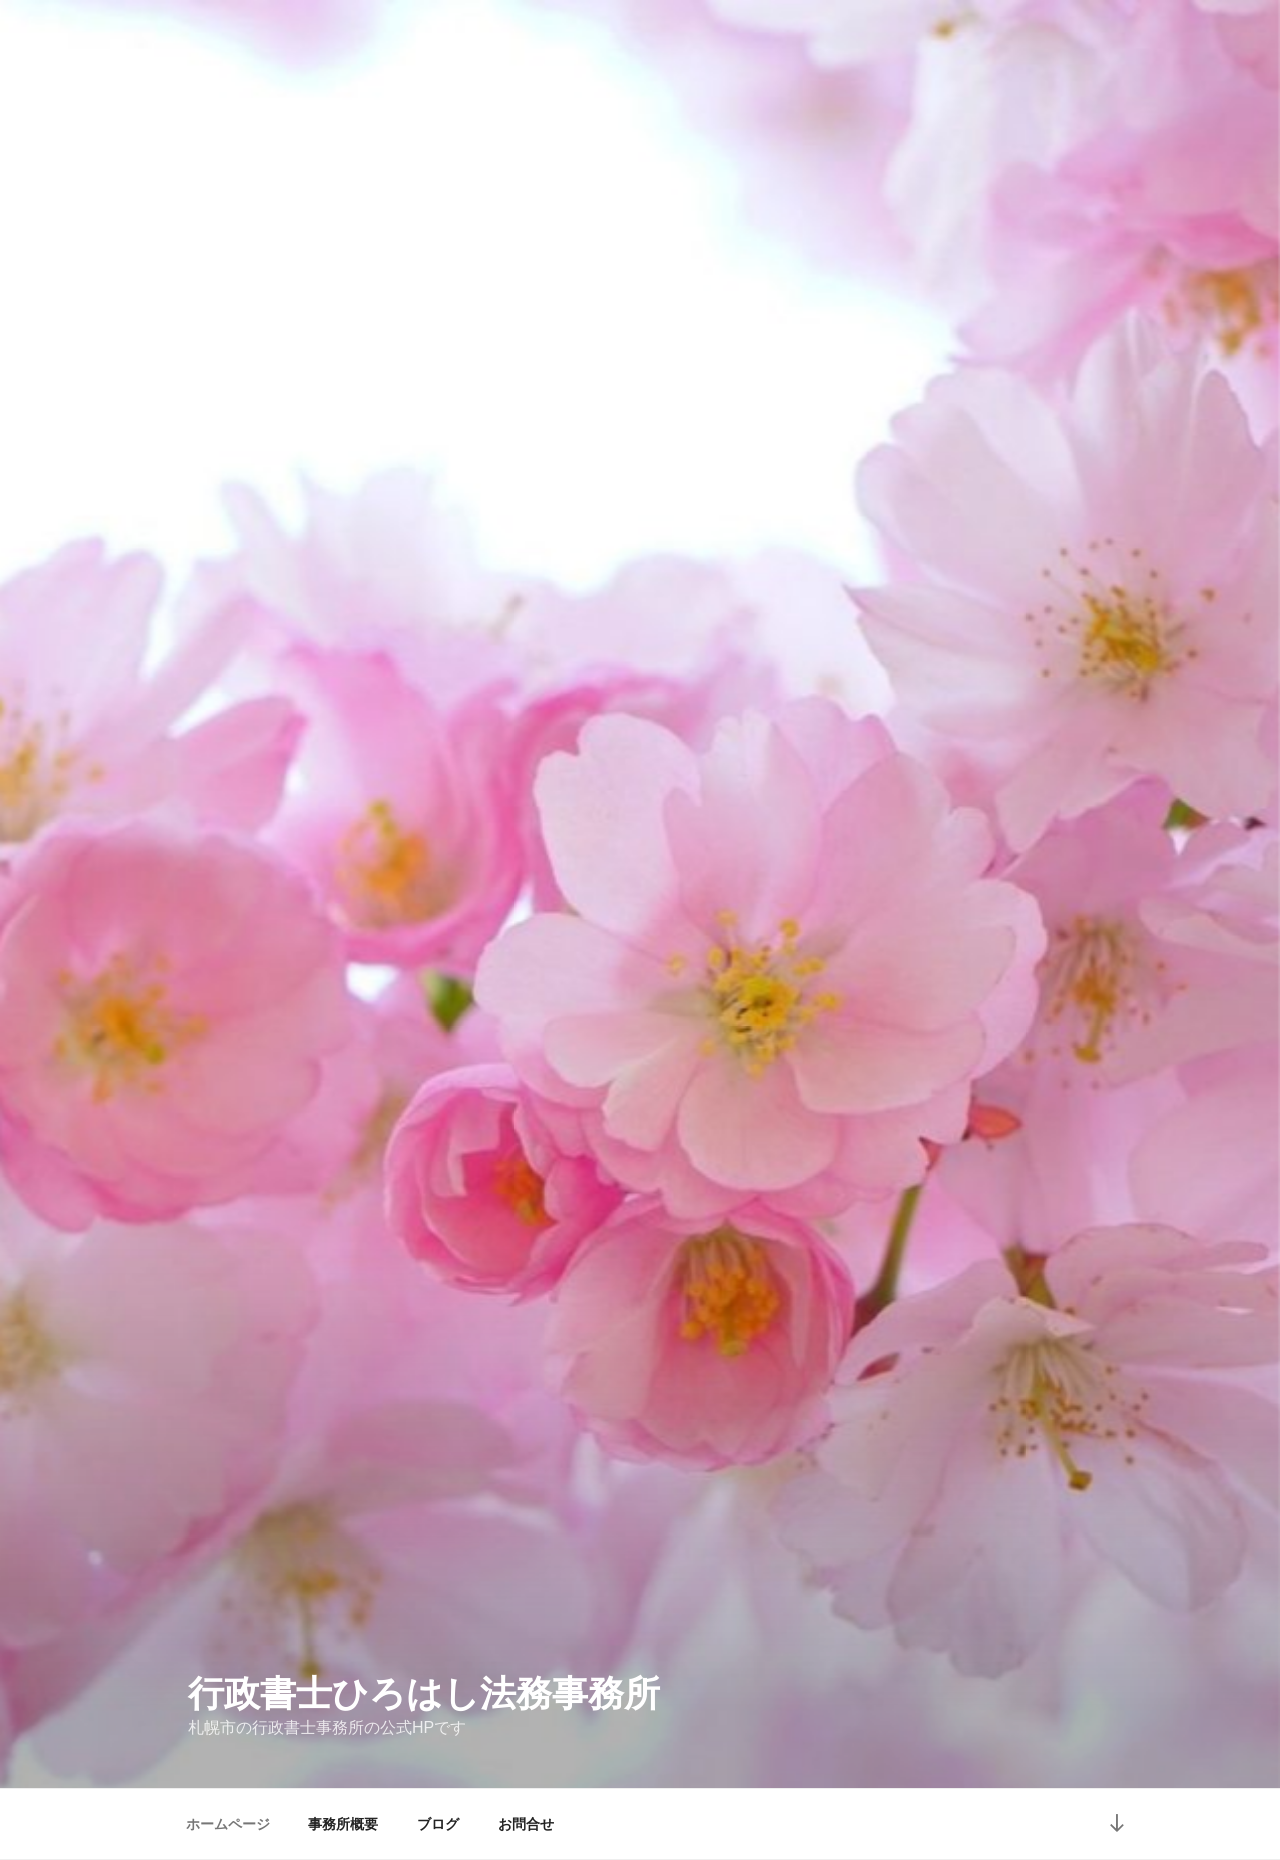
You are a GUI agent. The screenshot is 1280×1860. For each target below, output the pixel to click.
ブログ (438, 1824)
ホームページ (228, 1824)
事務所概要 (343, 1824)
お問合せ (526, 1824)
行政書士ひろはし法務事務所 (424, 1693)
